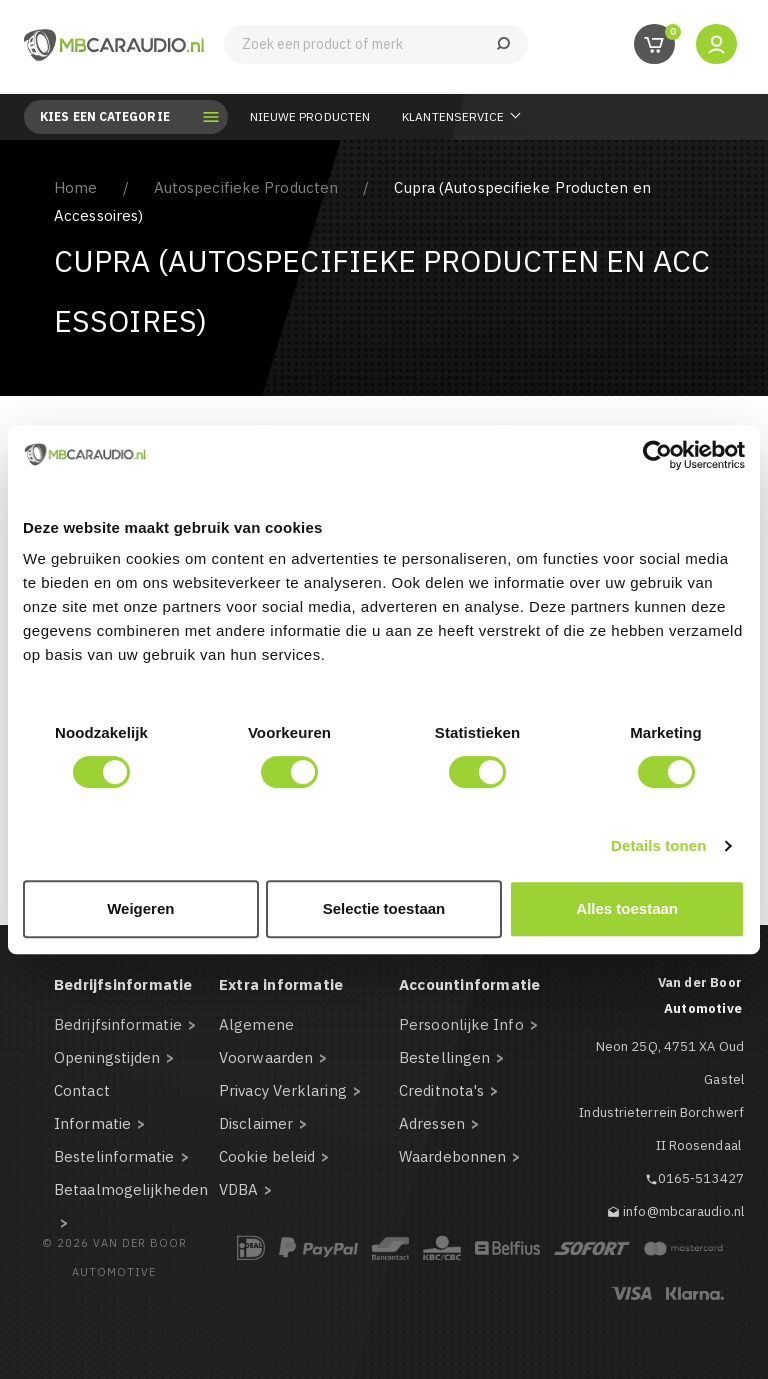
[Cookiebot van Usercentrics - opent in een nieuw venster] (657, 455)
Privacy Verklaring (283, 1090)
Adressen (432, 1123)
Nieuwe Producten (310, 116)
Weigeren (140, 908)
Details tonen (658, 845)
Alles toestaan (627, 908)
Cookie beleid (267, 1156)
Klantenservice (453, 116)
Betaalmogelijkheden (131, 1189)
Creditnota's (441, 1090)
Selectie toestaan (384, 908)
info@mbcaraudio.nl (683, 1211)
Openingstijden (107, 1057)
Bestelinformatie (114, 1156)
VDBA (238, 1189)
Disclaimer (256, 1123)
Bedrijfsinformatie (118, 1024)
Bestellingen (444, 1057)
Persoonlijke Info (461, 1024)
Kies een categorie (119, 117)
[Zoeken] (376, 44)
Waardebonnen (452, 1156)
